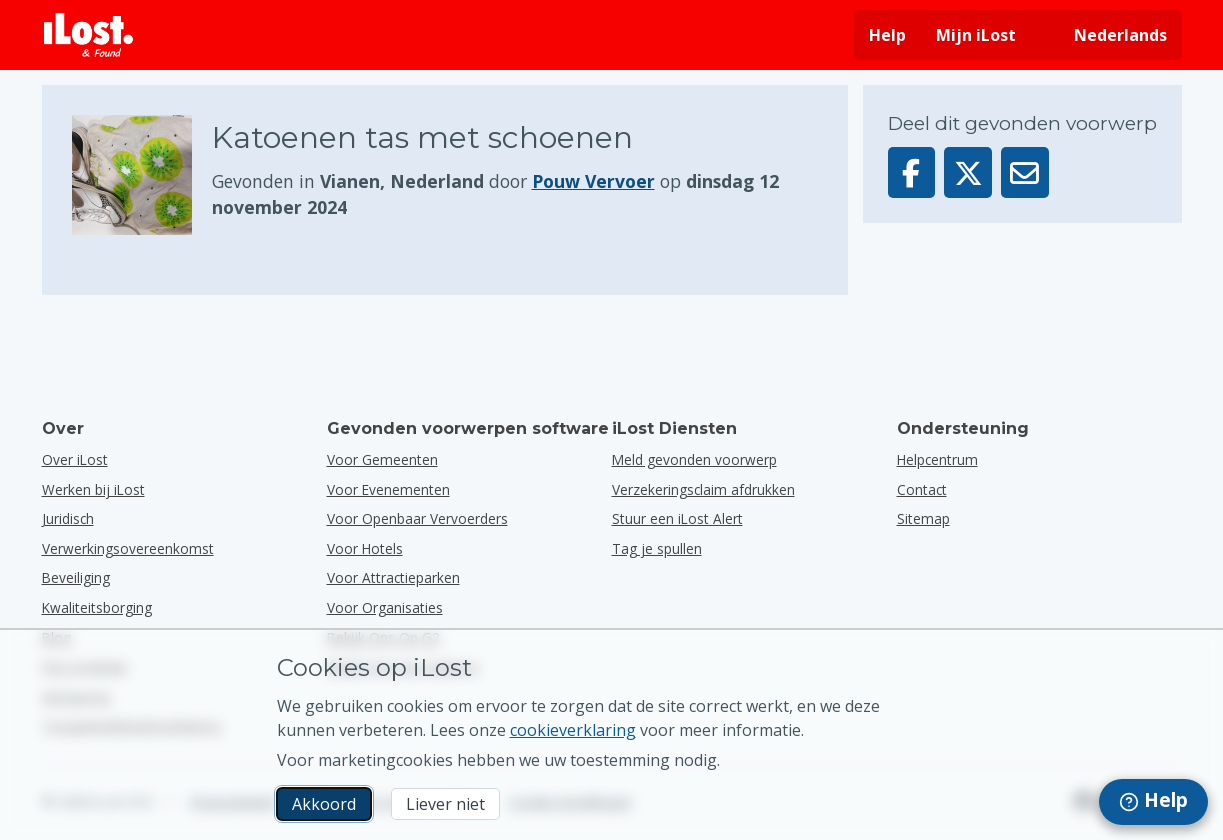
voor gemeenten (382, 459)
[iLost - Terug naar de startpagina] (89, 35)
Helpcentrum (937, 459)
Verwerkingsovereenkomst (128, 548)
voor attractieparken (393, 577)
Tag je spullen (657, 548)
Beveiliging (76, 577)
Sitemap (923, 518)
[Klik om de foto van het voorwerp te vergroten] (142, 175)
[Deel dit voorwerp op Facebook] (912, 172)
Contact (922, 489)
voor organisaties (385, 607)
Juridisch (68, 518)
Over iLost (75, 459)
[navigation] (1153, 802)
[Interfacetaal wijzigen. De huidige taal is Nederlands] (1106, 35)
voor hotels (365, 548)
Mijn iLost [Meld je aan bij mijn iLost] (976, 35)
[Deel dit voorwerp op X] (968, 172)
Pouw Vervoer (593, 181)
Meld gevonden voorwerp (694, 459)
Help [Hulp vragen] (887, 35)
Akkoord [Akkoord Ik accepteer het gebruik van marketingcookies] (324, 804)
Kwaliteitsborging (97, 607)
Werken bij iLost (93, 489)
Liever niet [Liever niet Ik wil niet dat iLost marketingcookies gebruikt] (445, 804)
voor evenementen (388, 489)
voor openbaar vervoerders (417, 518)
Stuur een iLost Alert (677, 518)
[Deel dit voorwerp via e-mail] (1025, 172)
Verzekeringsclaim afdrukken (703, 489)
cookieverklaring (573, 730)
